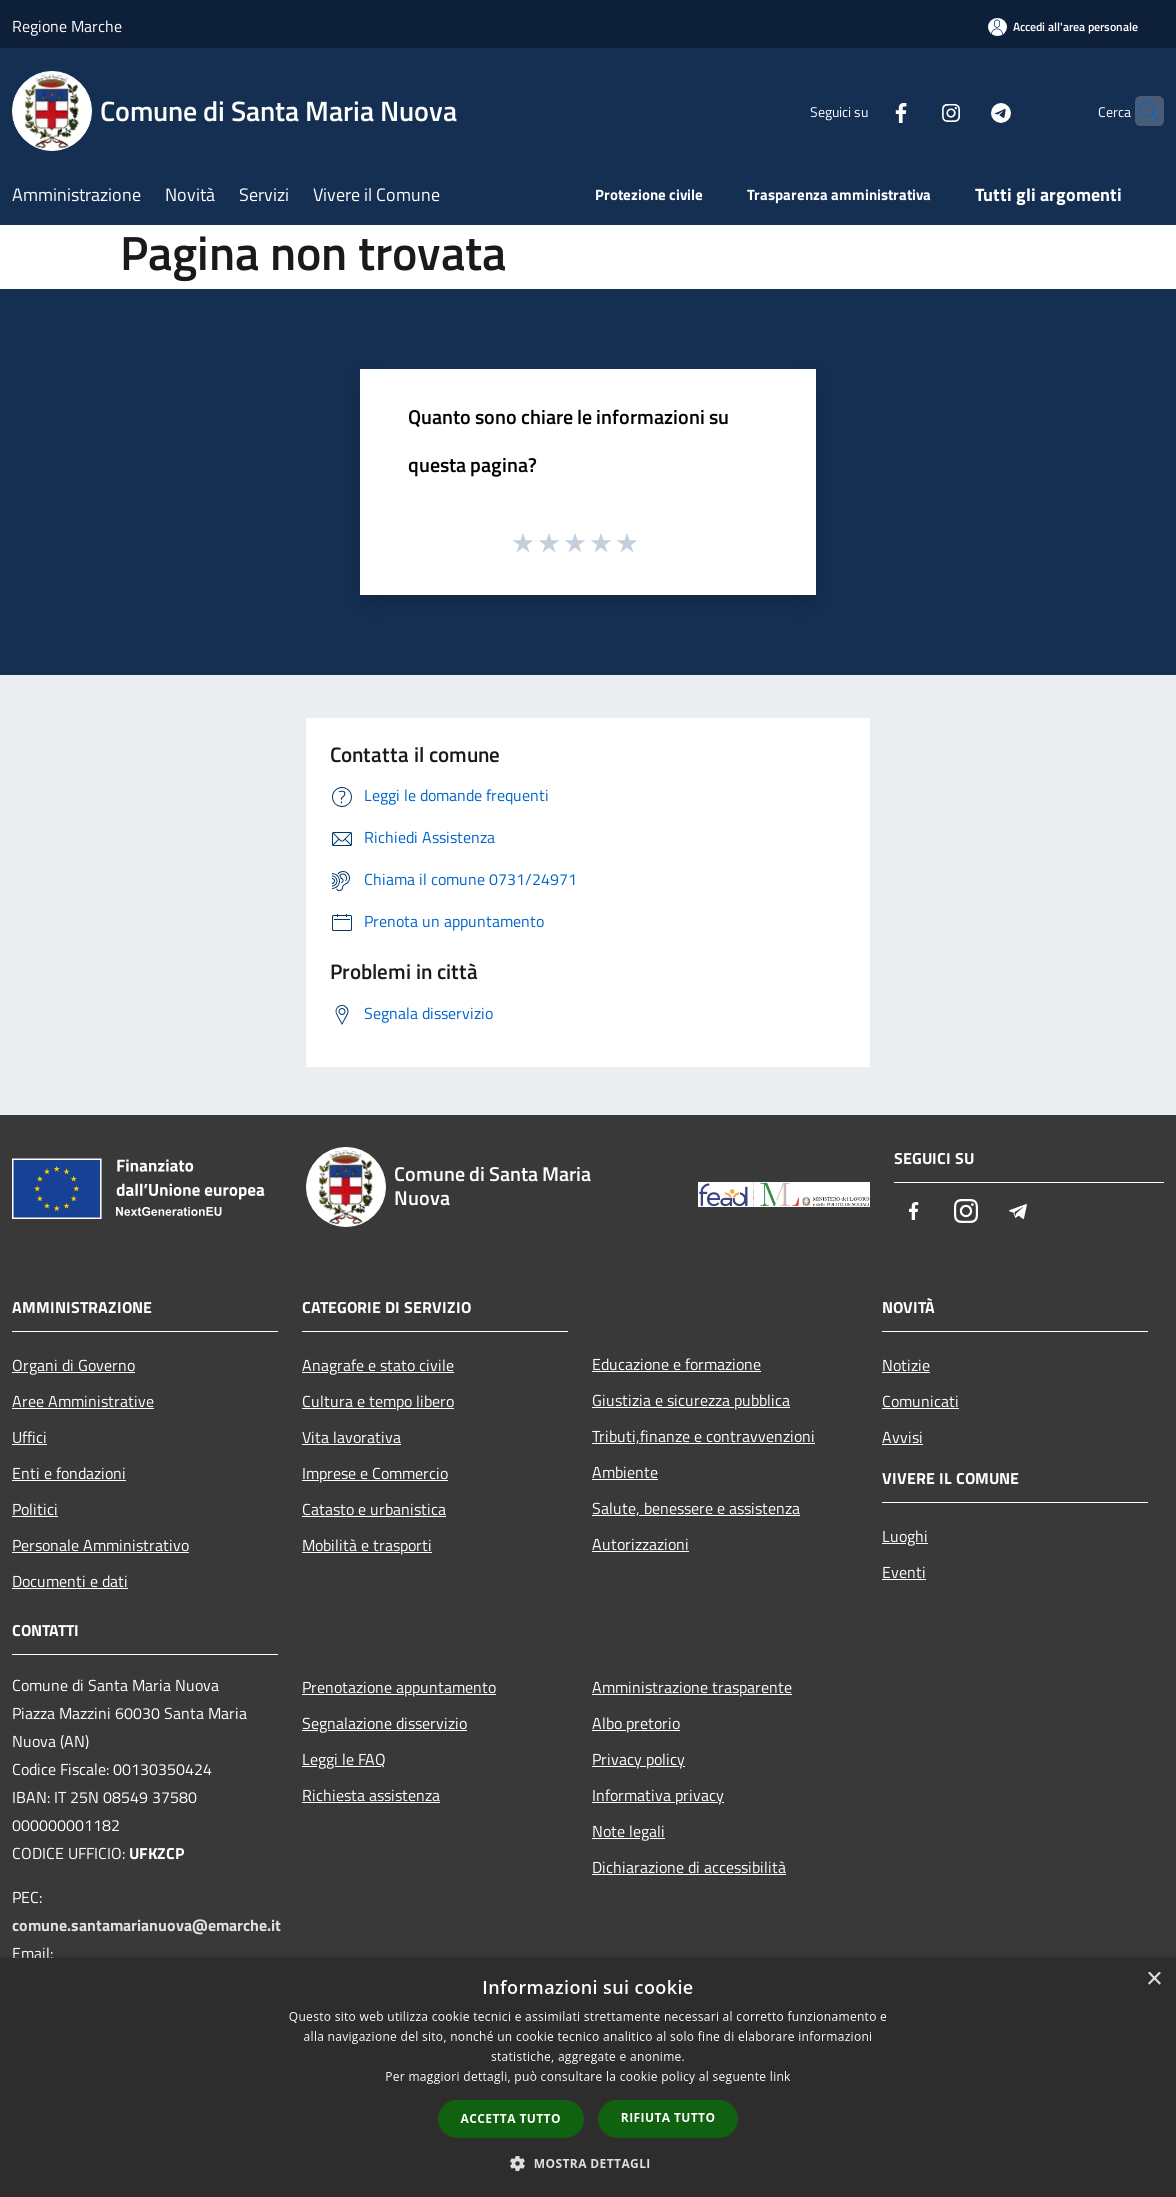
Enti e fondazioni (69, 1473)
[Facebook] (862, 110)
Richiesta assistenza (371, 1795)
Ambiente (625, 1472)
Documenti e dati (70, 1581)
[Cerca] (1140, 111)
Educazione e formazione (676, 1364)
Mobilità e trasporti (367, 1545)
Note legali (628, 1831)
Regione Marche (67, 26)
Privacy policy (638, 1759)
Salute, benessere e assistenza (696, 1508)
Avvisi (902, 1437)
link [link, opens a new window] (780, 2076)
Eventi (904, 1572)
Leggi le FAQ (344, 1759)
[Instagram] (912, 110)
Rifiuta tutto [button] (668, 2117)
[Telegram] (962, 110)
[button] (588, 2163)
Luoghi (905, 1536)
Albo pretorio (636, 1723)
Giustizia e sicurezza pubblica (691, 1400)
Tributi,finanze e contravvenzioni (703, 1436)
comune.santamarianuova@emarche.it (146, 1925)
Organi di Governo (73, 1365)
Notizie (906, 1365)
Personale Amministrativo (100, 1545)
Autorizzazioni (640, 1544)
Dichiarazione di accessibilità (689, 1867)
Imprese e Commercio (375, 1473)
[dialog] (588, 2077)
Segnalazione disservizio (384, 1723)
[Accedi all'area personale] (1063, 26)
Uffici (29, 1437)
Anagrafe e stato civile (378, 1365)
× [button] (1153, 1979)
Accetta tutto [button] (511, 2118)
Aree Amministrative (83, 1401)
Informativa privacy (658, 1795)
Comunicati (920, 1401)
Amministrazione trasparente (692, 1687)
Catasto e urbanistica (374, 1509)
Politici (35, 1509)
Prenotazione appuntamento (399, 1687)
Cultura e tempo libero (378, 1401)
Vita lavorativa (351, 1437)
